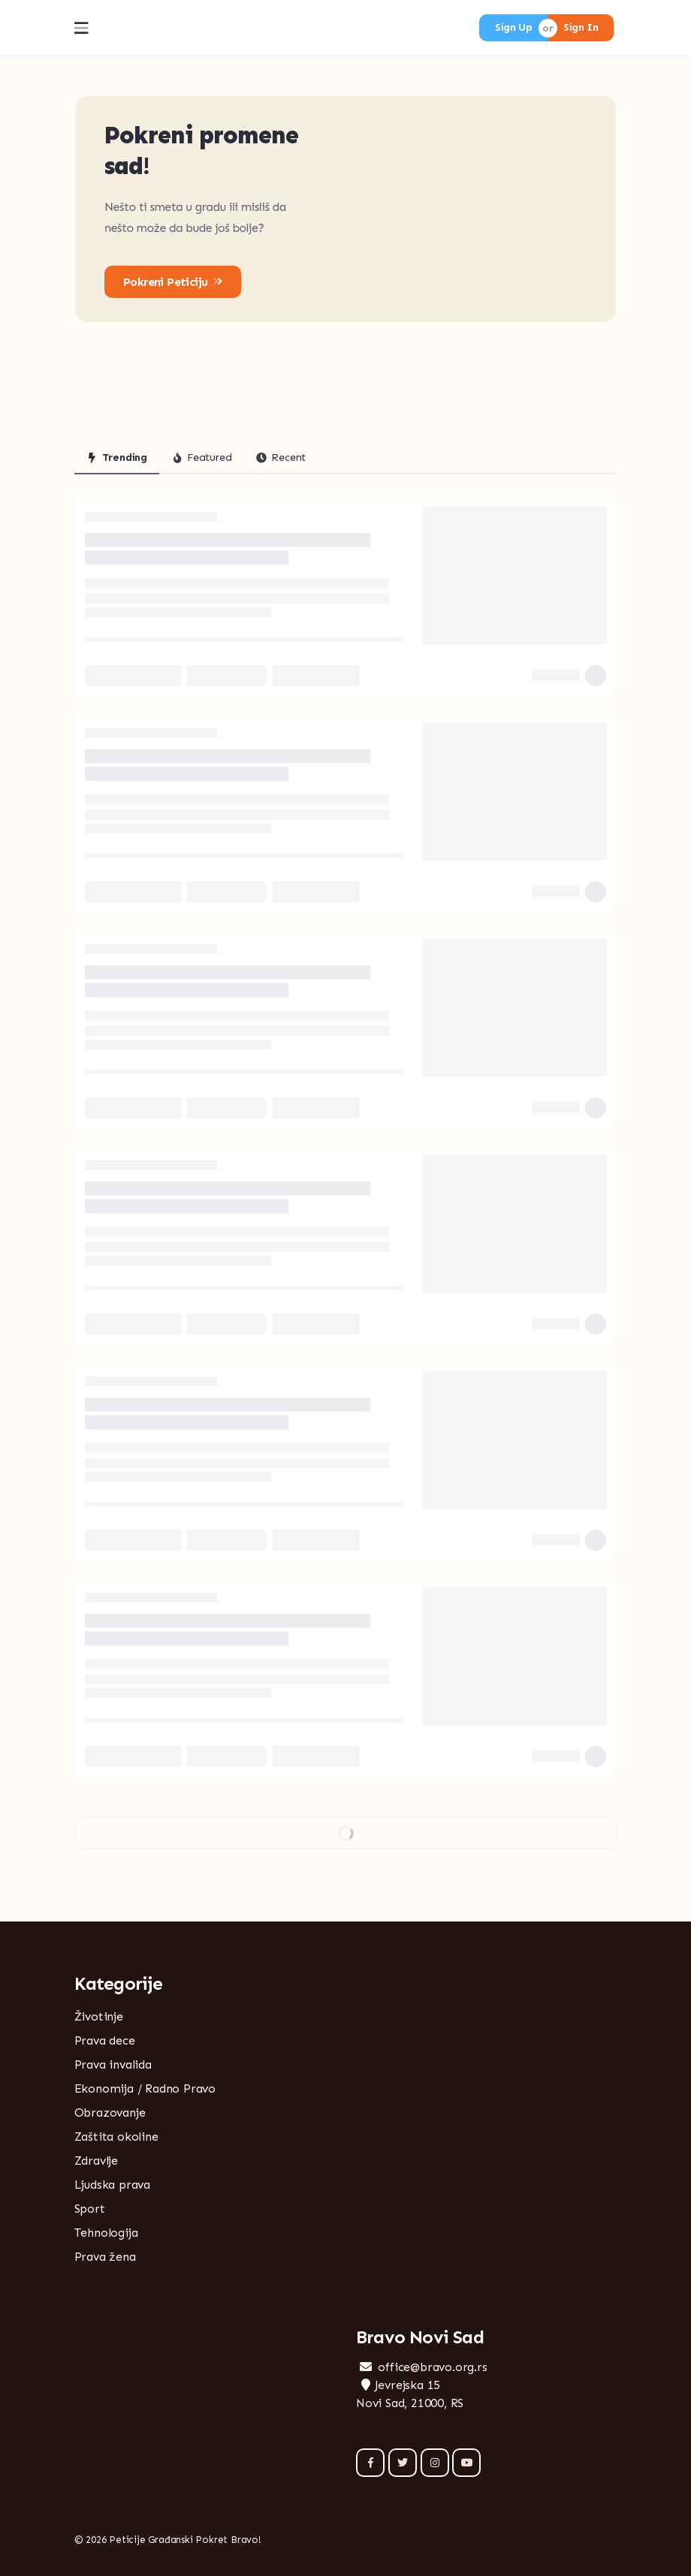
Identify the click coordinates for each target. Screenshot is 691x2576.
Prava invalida (113, 2064)
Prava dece (104, 2040)
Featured (201, 457)
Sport (89, 2208)
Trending (116, 457)
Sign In (580, 27)
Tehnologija (106, 2232)
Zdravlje (96, 2160)
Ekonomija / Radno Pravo (145, 2088)
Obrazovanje (110, 2112)
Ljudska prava (112, 2184)
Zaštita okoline (116, 2136)
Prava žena (105, 2256)
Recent (280, 457)
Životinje (98, 2016)
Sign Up (513, 27)
